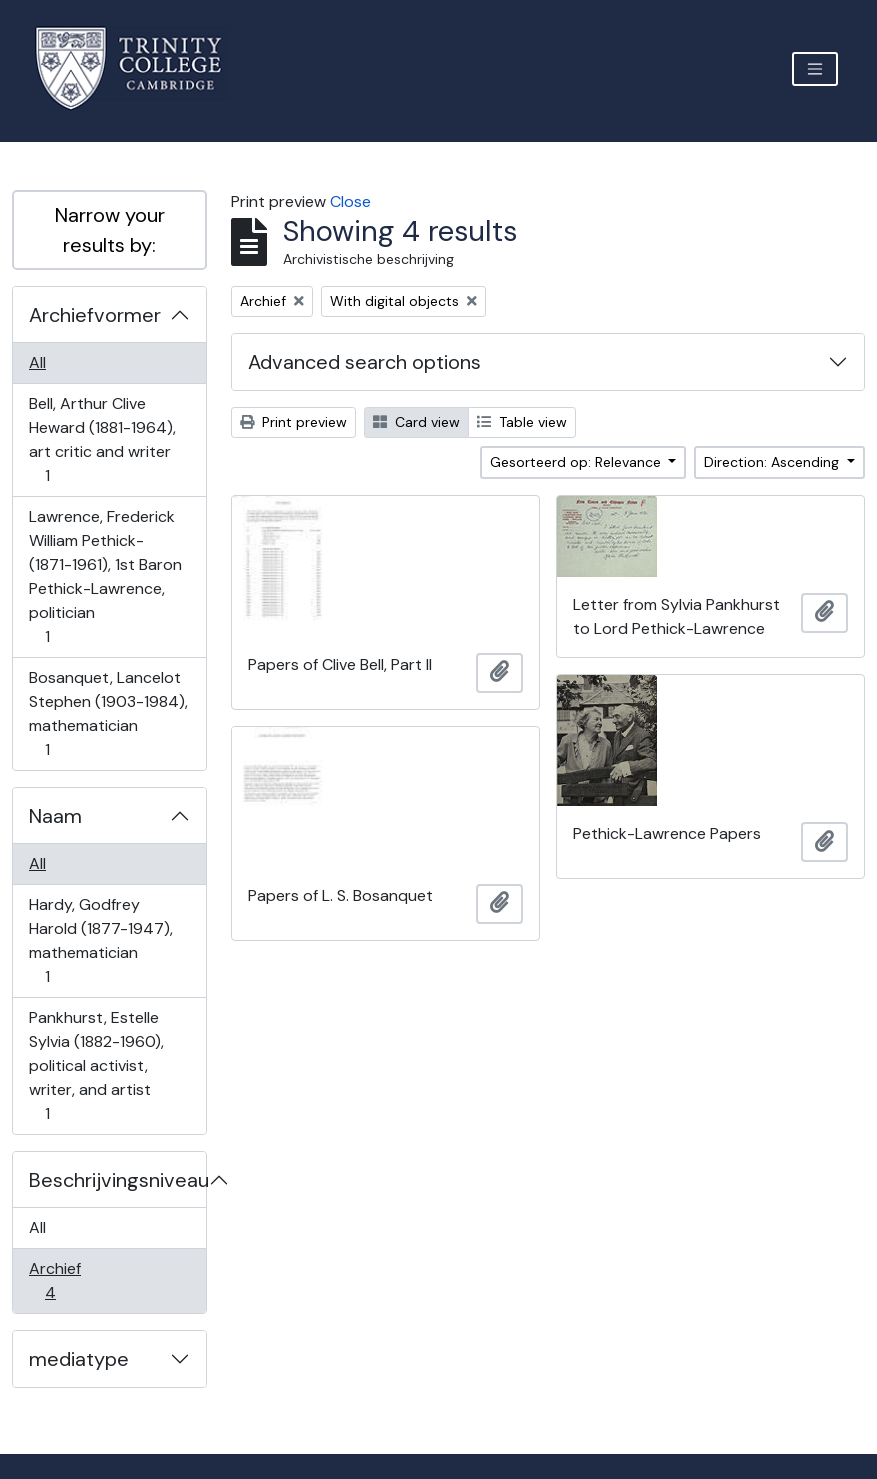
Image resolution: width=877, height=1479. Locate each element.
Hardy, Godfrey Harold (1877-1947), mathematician (100, 940)
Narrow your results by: (110, 230)
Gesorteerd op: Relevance (577, 462)
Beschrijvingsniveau (117, 1180)
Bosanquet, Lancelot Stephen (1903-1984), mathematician (108, 713)
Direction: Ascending (773, 462)
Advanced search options (364, 362)
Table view (522, 422)
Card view (416, 422)
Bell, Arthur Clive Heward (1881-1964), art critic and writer (102, 439)
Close (350, 201)
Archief (64, 1280)
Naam (55, 816)
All (37, 362)
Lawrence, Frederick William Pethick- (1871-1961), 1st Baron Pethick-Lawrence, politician (105, 576)
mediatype (79, 1359)
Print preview (293, 422)
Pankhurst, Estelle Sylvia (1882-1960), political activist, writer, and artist (96, 1065)
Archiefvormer (95, 315)
